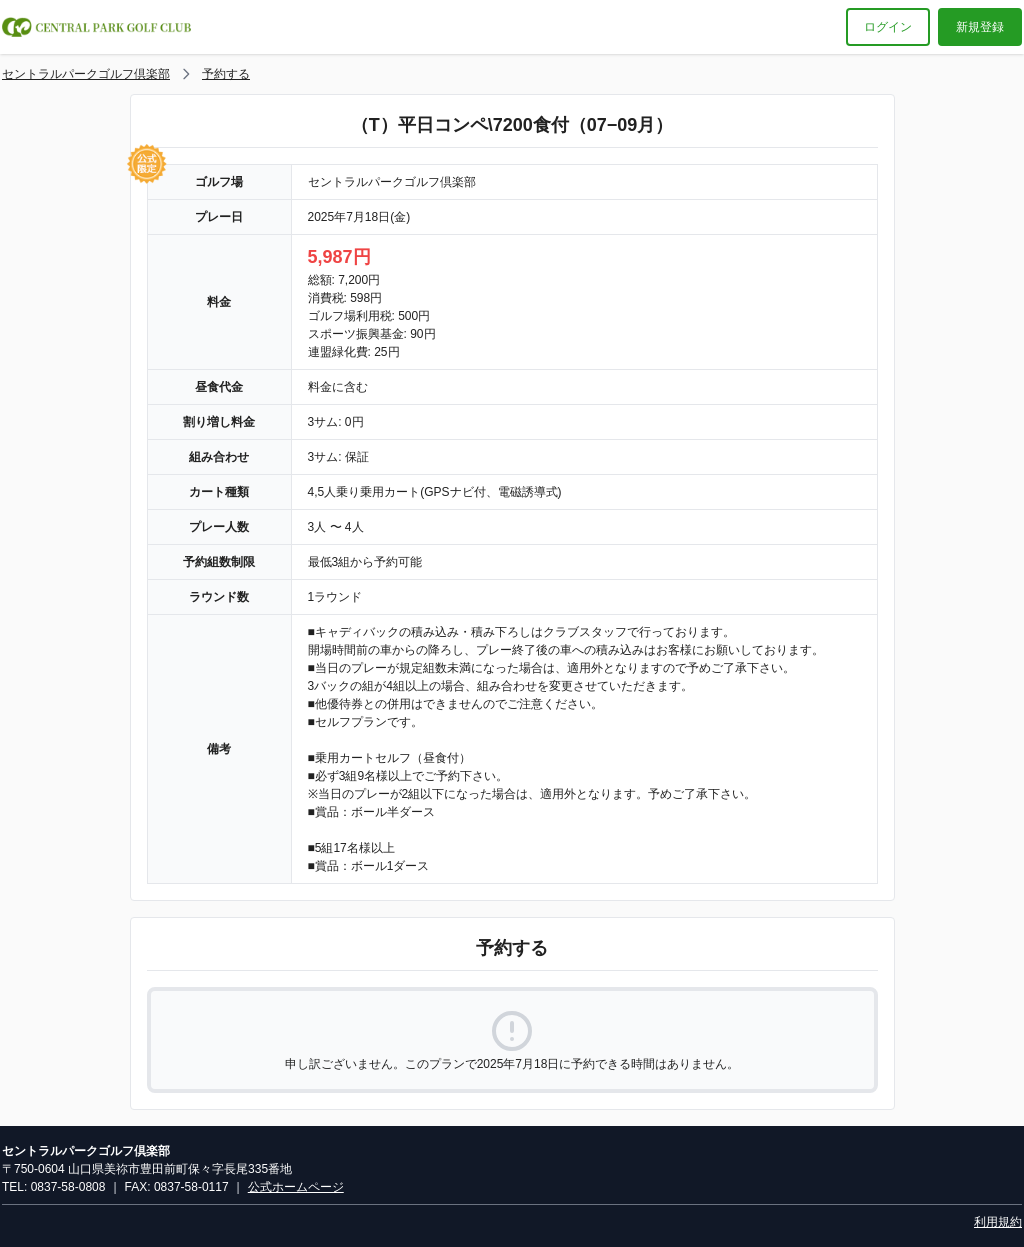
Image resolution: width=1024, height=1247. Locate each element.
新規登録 (980, 27)
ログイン (888, 27)
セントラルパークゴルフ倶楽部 (86, 74)
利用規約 (998, 1222)
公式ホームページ (296, 1187)
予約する (226, 74)
